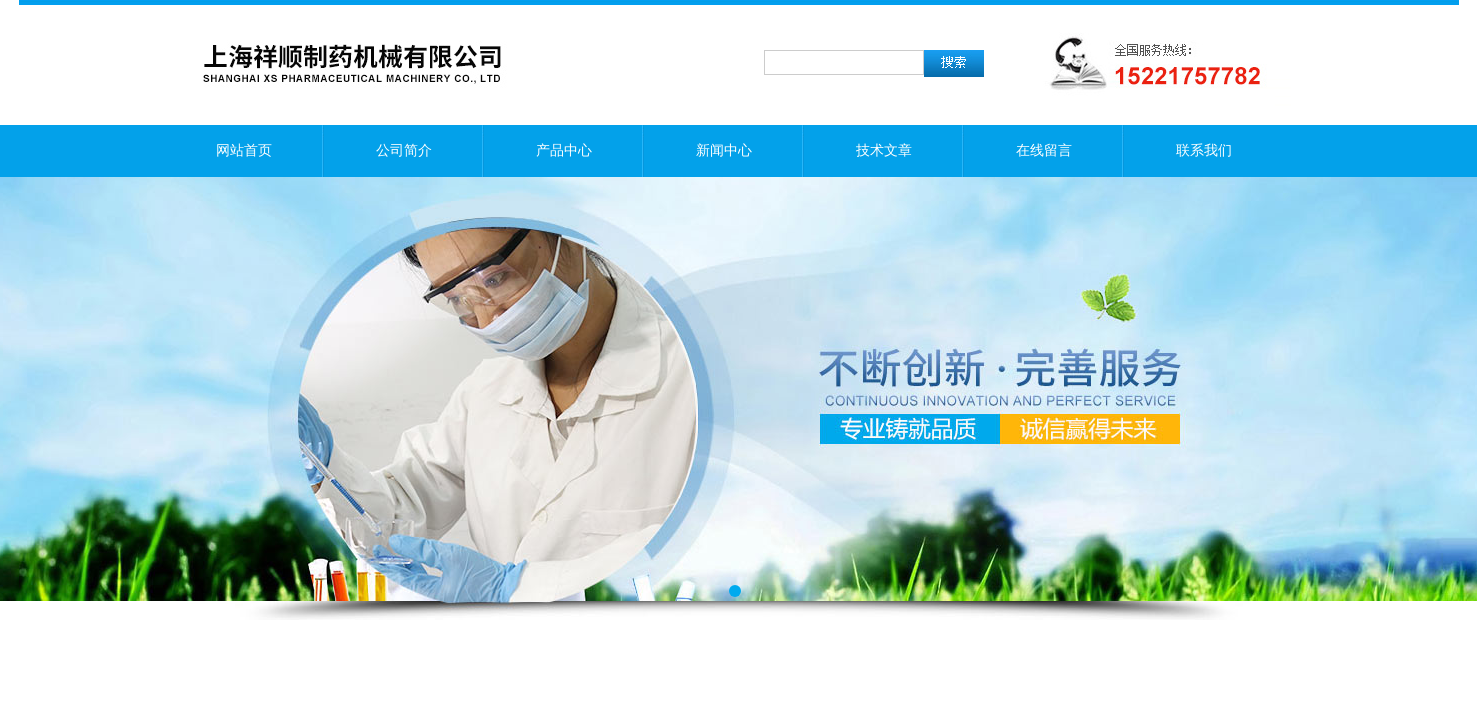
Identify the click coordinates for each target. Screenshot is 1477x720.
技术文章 (884, 150)
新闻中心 (724, 150)
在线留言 (1044, 150)
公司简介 (404, 150)
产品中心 (564, 150)
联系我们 (1204, 150)
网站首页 (244, 150)
